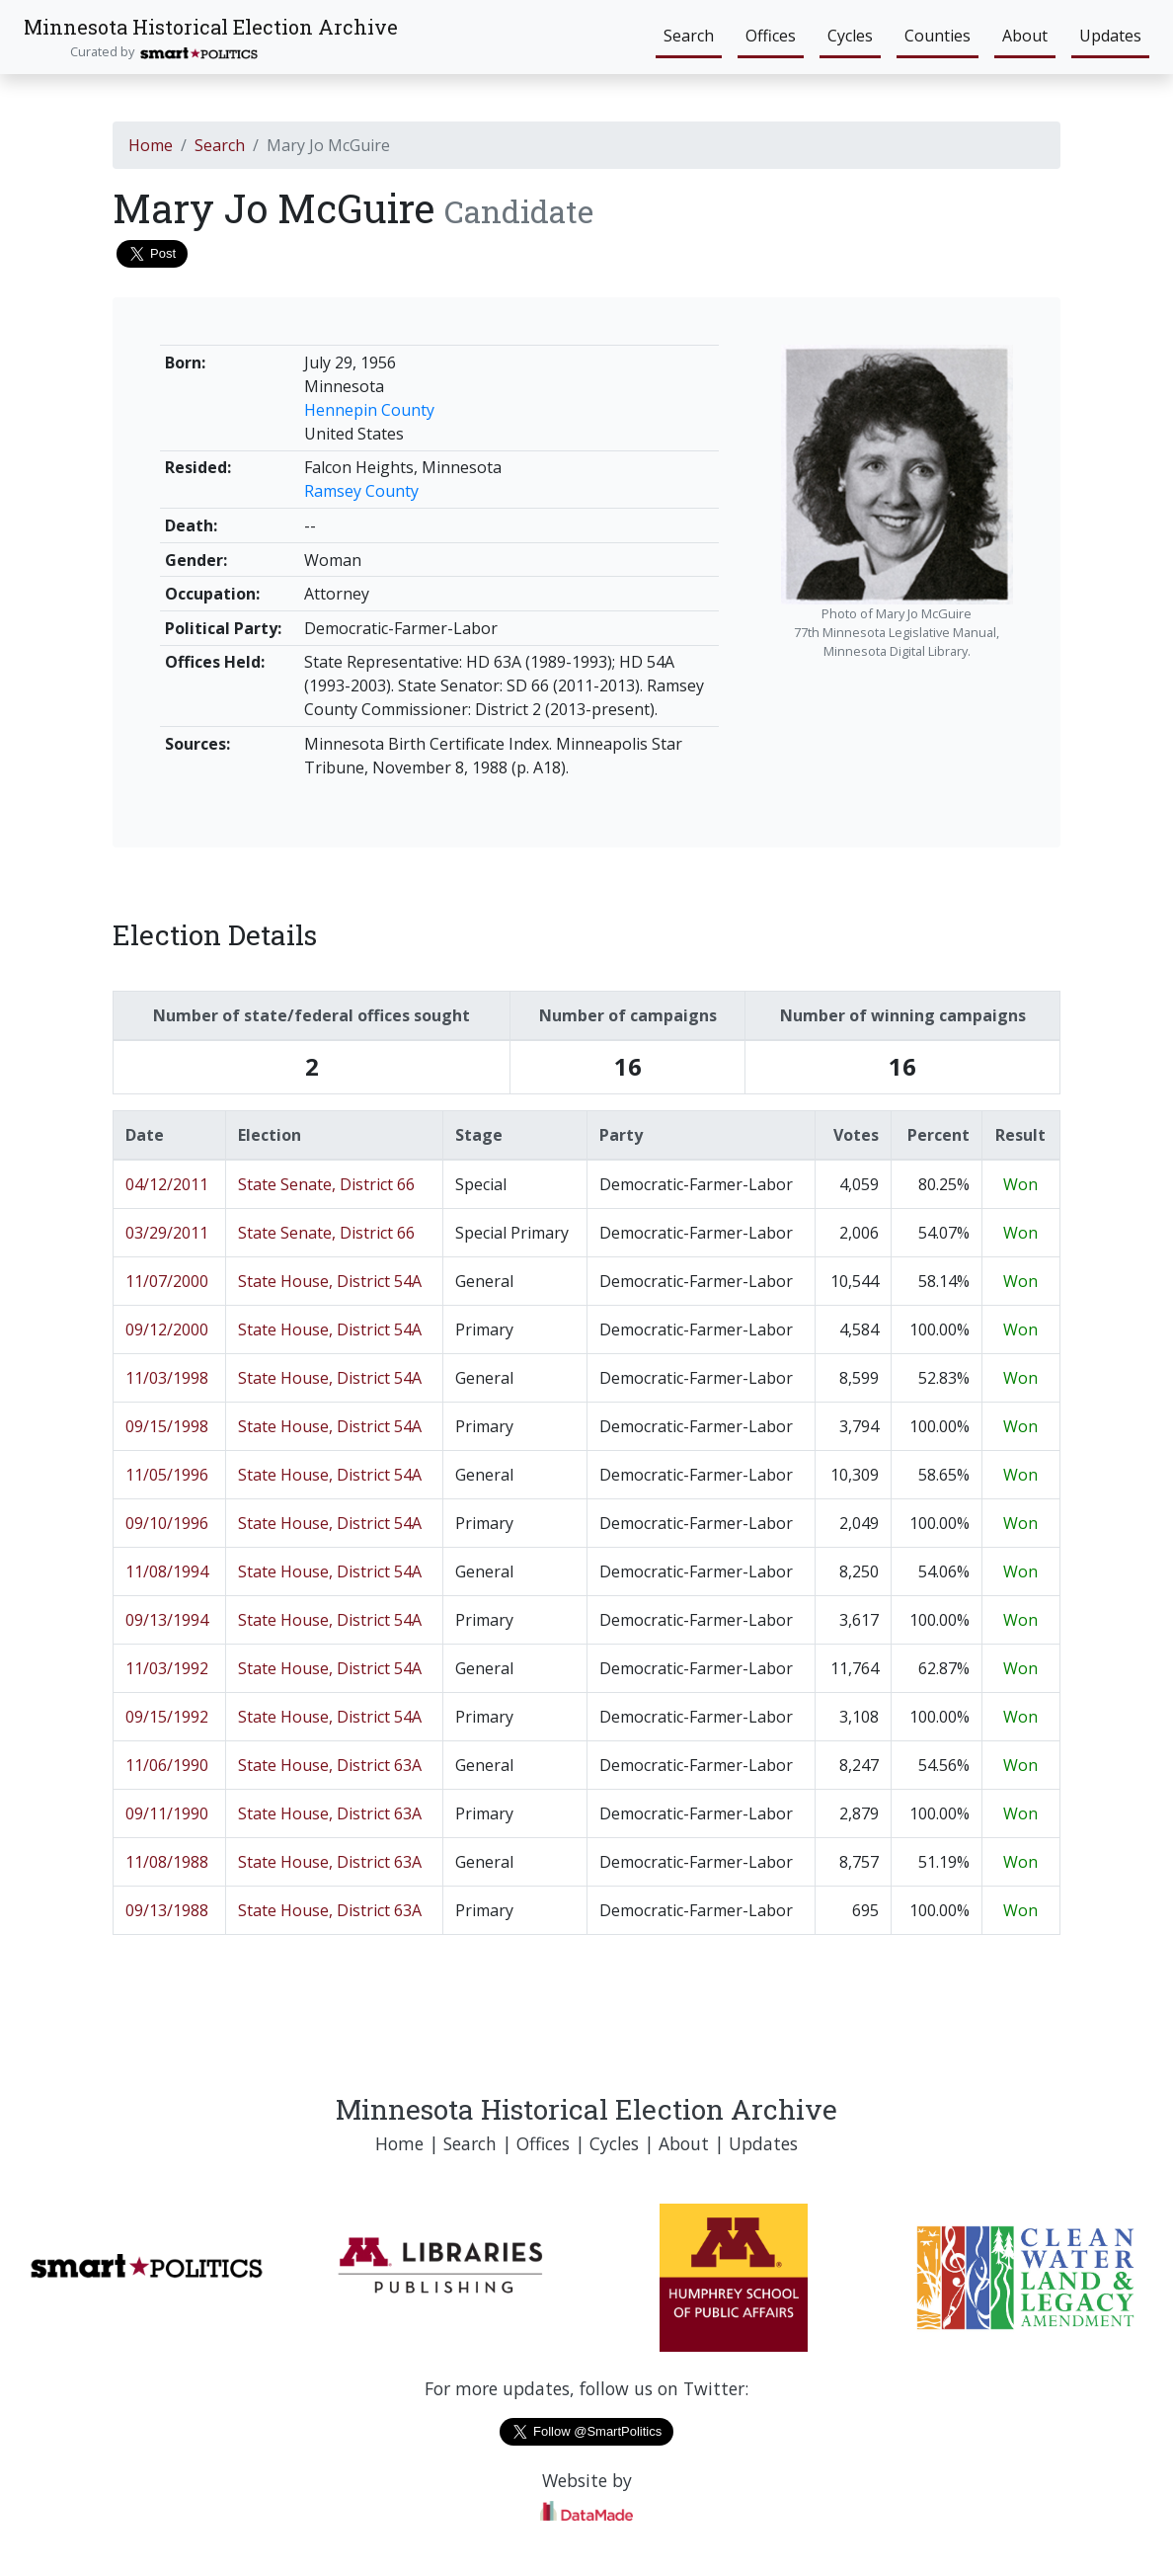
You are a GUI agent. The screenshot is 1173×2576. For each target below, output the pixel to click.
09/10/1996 (166, 1523)
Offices (770, 35)
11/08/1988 (166, 1862)
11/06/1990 (166, 1765)
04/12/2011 (166, 1184)
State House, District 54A (330, 1281)
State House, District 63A (330, 1765)
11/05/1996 (166, 1475)
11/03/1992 (166, 1668)
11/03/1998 (166, 1378)
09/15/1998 (166, 1426)
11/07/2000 (166, 1281)
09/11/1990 (166, 1813)
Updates (1110, 35)
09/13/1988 (166, 1910)
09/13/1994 (166, 1620)
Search (689, 35)
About (1025, 35)
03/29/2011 (166, 1233)
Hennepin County (369, 410)
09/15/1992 (166, 1717)
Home (150, 145)
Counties (937, 35)
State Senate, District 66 (326, 1184)
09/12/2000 (166, 1329)
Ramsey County (361, 491)
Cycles (850, 35)
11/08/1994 (166, 1571)
